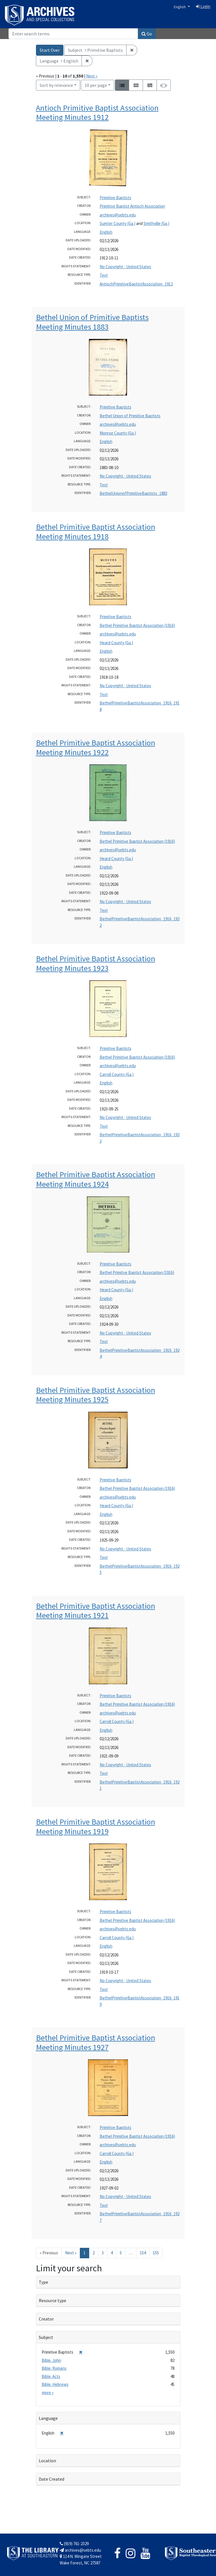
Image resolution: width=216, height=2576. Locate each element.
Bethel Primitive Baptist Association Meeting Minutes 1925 (95, 1395)
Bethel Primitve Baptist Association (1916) (137, 1272)
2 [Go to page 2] (94, 2252)
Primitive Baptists (115, 197)
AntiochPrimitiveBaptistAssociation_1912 (136, 284)
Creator (46, 2319)
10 (96, 84)
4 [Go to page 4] (112, 2252)
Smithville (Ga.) (156, 223)
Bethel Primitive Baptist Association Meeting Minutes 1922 (95, 747)
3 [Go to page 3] (103, 2252)
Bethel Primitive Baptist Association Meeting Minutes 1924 (95, 1179)
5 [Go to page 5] (121, 2252)
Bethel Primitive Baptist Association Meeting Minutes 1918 (95, 532)
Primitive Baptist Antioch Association (132, 206)
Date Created (51, 2479)
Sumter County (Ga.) (117, 223)
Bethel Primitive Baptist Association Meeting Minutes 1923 (95, 963)
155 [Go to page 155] (156, 2252)
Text (104, 275)
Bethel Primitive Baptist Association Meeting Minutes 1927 (95, 2042)
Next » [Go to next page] (70, 2252)
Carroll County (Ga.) (117, 1074)
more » (48, 2392)
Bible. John (51, 2360)
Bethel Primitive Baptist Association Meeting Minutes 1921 (95, 1611)
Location (47, 2460)
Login (203, 6)
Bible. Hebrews (55, 2384)
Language (48, 2418)
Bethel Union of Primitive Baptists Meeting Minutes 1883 (92, 322)
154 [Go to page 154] (143, 2252)
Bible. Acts (51, 2376)
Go (147, 33)
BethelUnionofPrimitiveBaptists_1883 (133, 493)
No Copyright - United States (125, 266)
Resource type (52, 2300)
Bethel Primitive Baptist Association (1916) (137, 625)
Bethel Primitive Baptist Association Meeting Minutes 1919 (95, 1826)
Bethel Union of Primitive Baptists (130, 415)
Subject (46, 2337)
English (180, 6)
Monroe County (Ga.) (118, 433)
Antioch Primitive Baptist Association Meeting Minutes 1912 (97, 113)
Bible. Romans (54, 2368)
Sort (56, 85)
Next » (91, 76)
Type (43, 2282)
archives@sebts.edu (118, 215)
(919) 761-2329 (74, 2543)
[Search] (73, 33)
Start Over (50, 50)
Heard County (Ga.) (116, 642)
